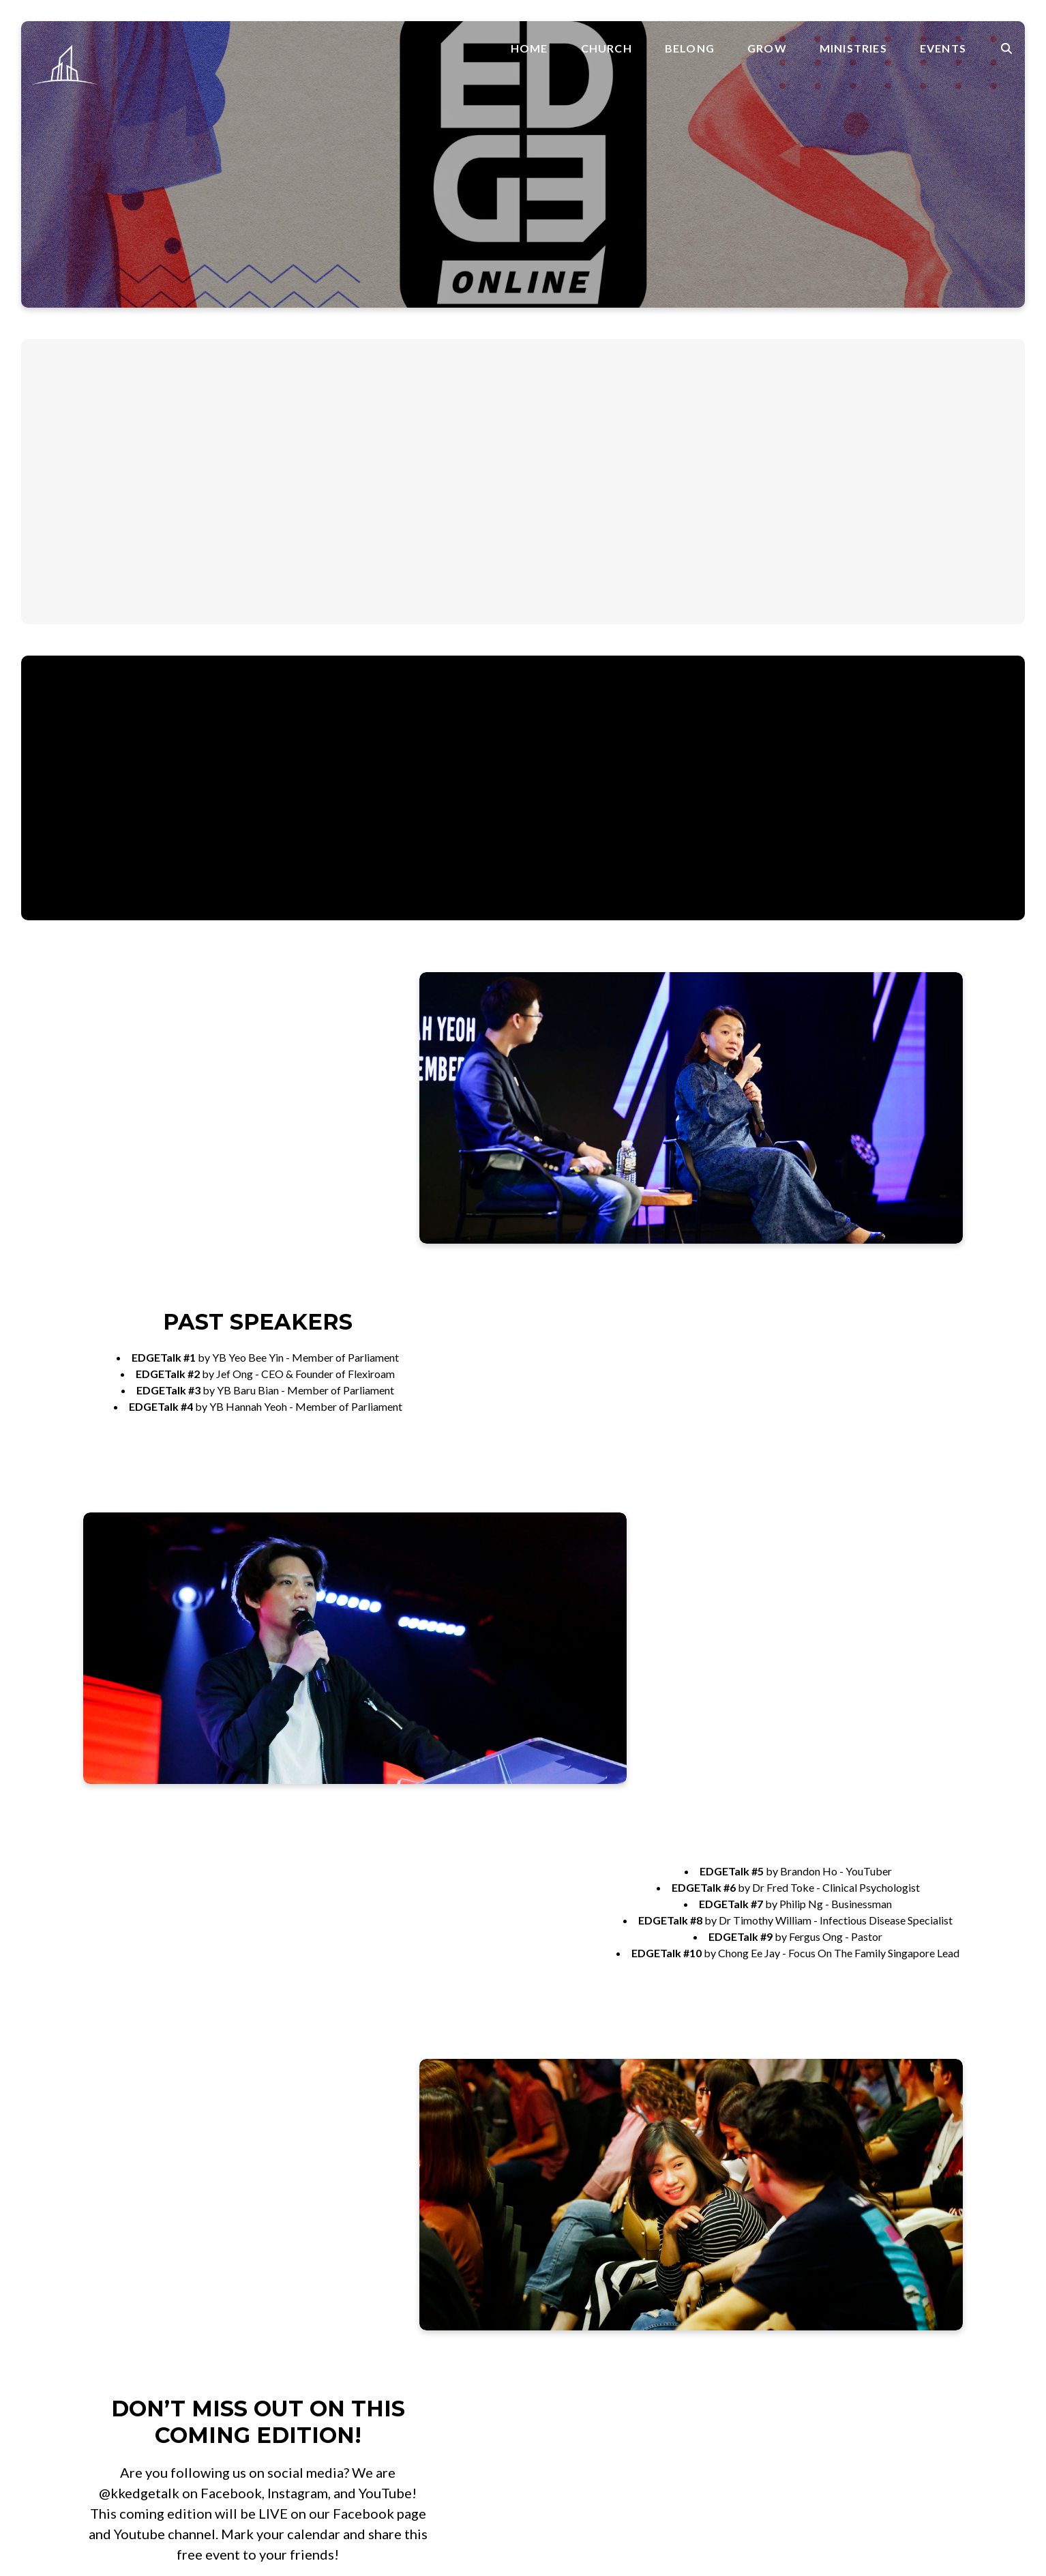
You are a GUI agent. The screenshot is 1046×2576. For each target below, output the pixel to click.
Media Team (703, 2285)
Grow (767, 48)
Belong (690, 48)
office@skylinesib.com (396, 2175)
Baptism (562, 2235)
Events (943, 48)
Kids (684, 2268)
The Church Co (92, 2497)
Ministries (853, 48)
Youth (687, 2317)
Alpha (687, 2235)
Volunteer (828, 2192)
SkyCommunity (709, 2334)
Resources (566, 2366)
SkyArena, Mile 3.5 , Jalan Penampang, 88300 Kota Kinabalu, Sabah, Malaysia (403, 2273)
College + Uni (705, 2252)
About (689, 2175)
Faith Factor (570, 2285)
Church (606, 48)
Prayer (557, 2350)
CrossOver (567, 2252)
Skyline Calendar (884, 2235)
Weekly (863, 2252)
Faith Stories (571, 2301)
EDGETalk (869, 2285)
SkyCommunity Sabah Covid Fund (752, 2350)
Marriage (564, 2317)
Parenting (565, 2334)
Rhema (558, 2383)
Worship (694, 2301)
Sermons (562, 2399)
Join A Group (835, 2175)
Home (529, 48)
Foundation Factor (585, 2268)
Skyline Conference (890, 2268)
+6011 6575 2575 (385, 2215)
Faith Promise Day (717, 2192)
